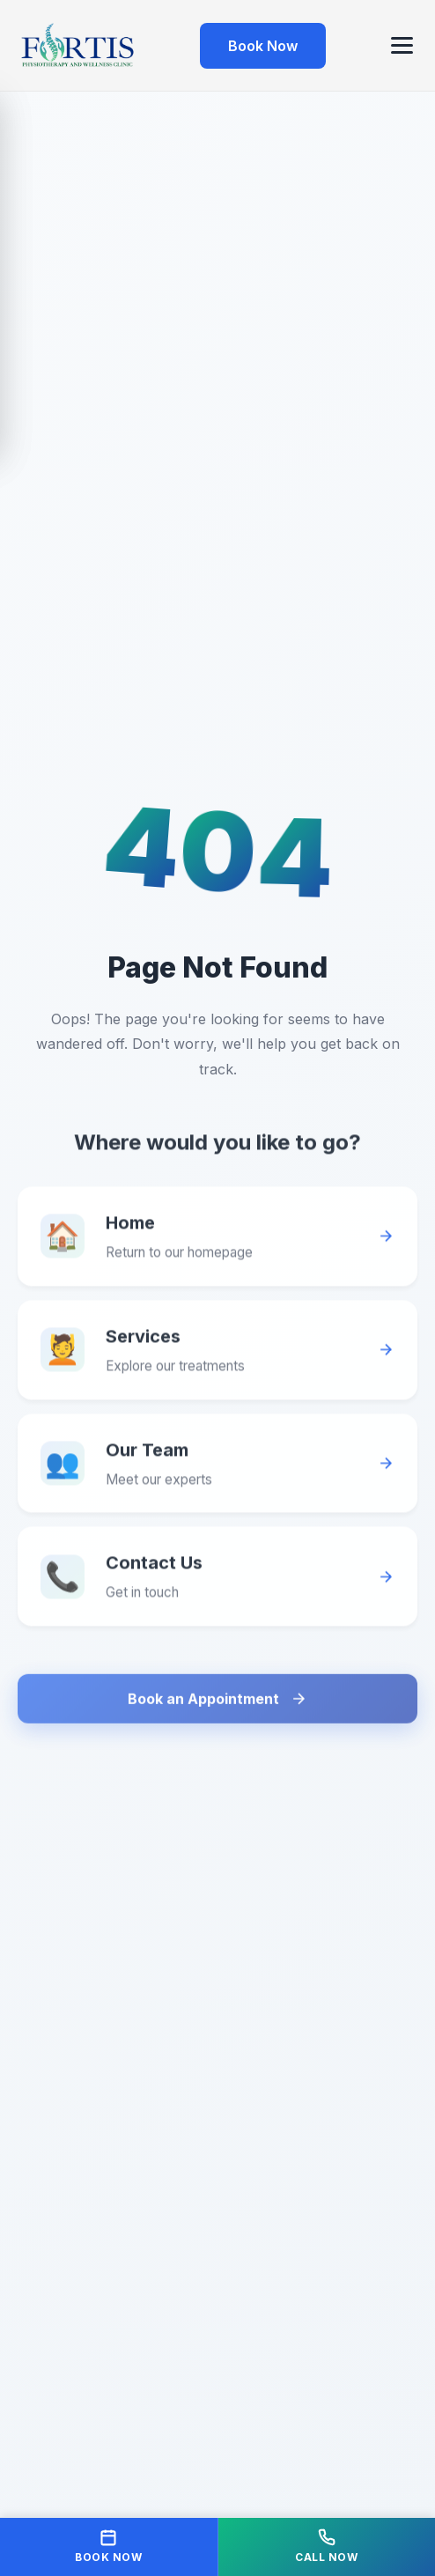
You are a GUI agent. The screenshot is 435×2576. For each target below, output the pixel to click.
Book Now (263, 46)
